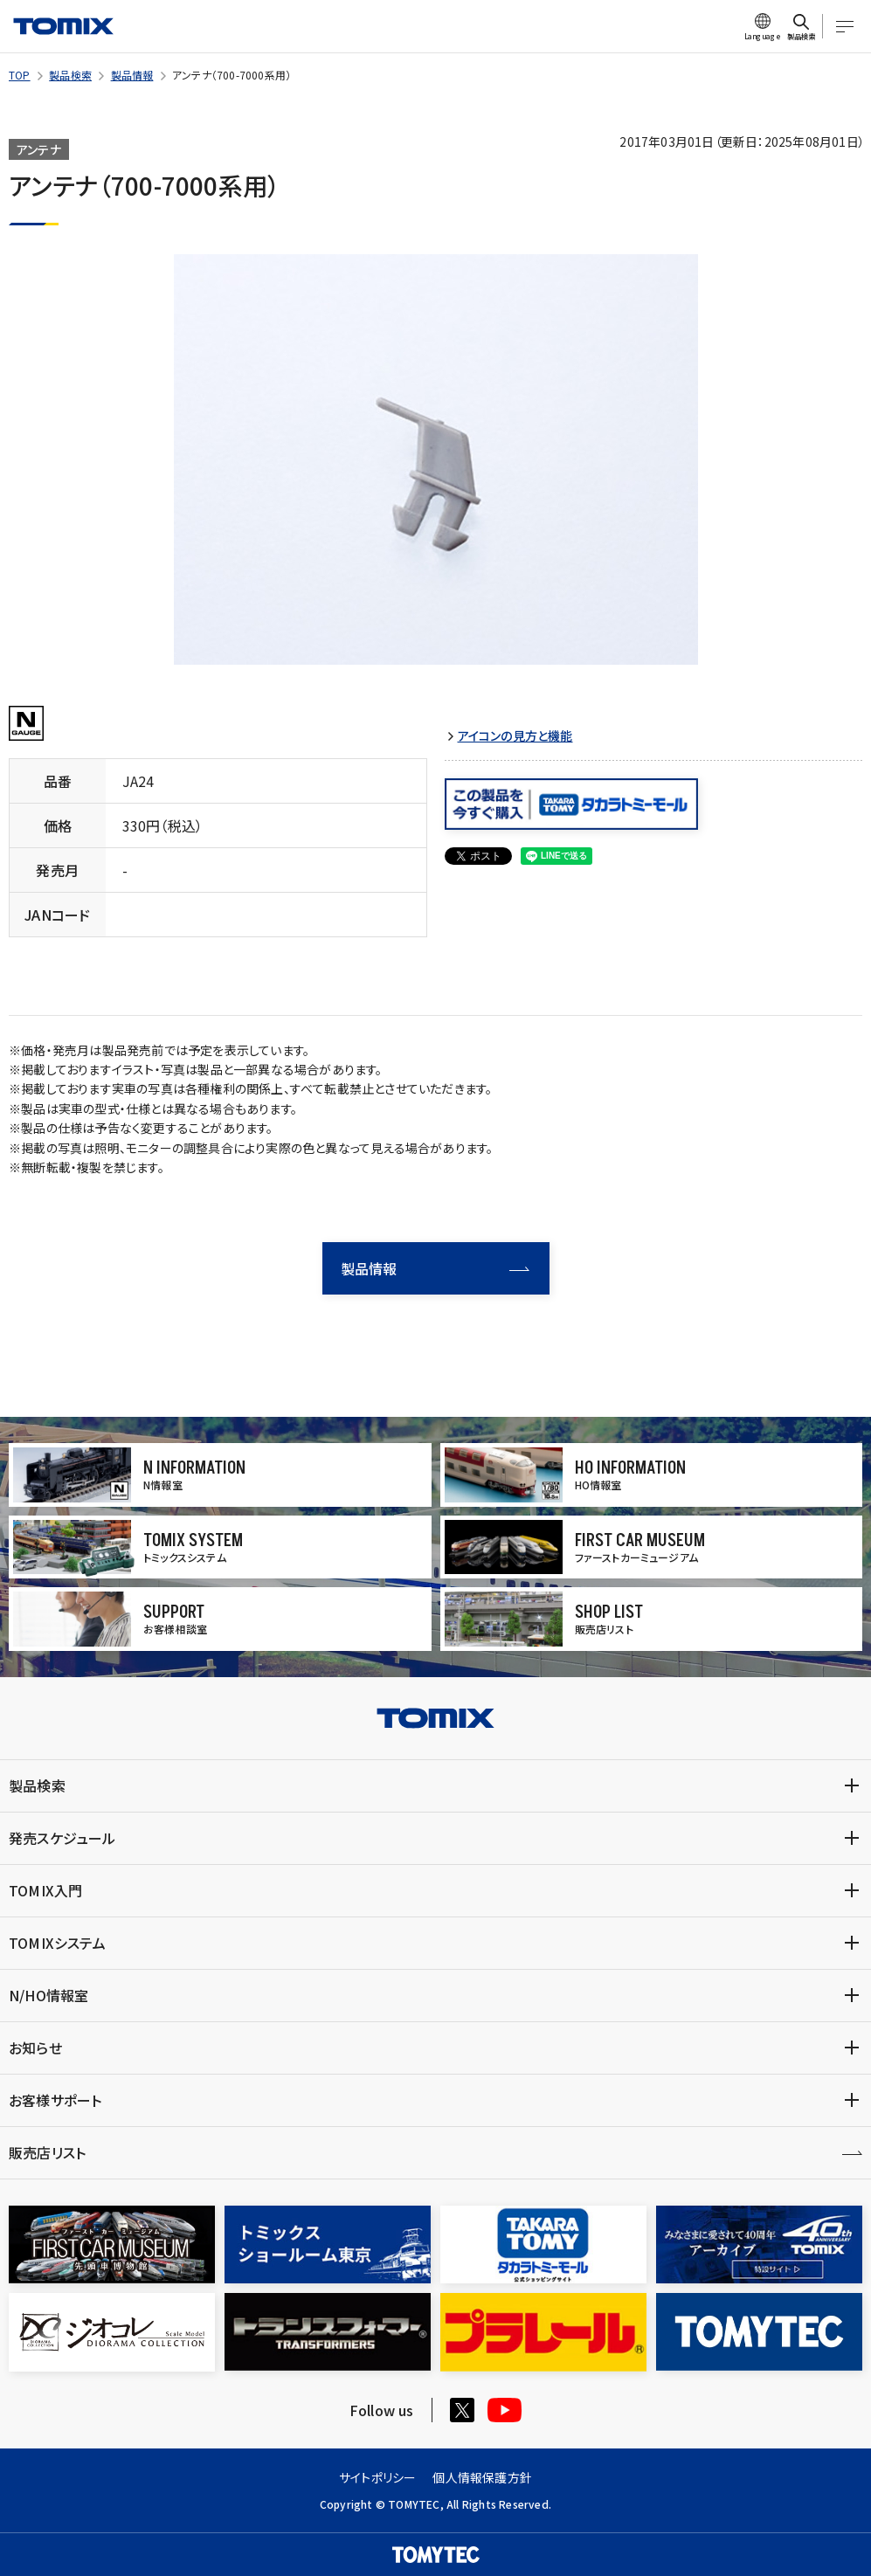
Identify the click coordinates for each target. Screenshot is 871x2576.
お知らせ (35, 2047)
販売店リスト (47, 2152)
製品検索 (70, 74)
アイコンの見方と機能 (515, 736)
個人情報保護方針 (482, 2477)
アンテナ (39, 149)
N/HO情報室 (48, 1995)
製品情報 (132, 74)
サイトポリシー (377, 2477)
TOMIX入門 (45, 1890)
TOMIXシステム (57, 1942)
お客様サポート (55, 2099)
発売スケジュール (62, 1837)
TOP (20, 74)
